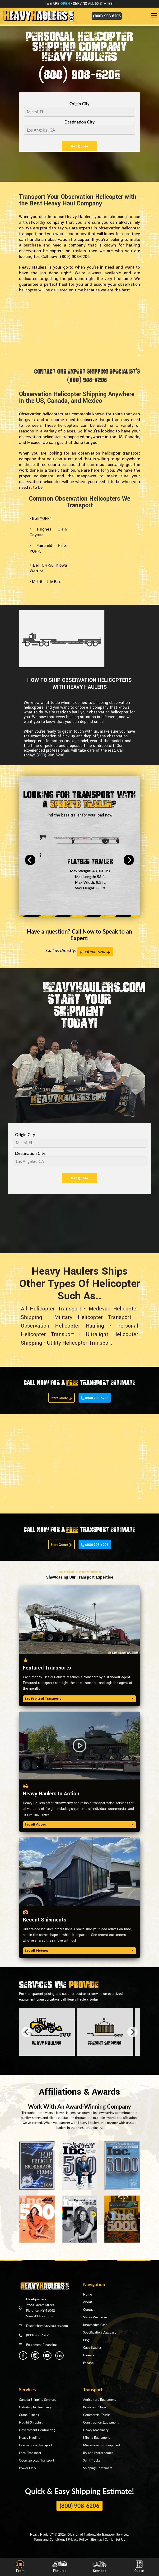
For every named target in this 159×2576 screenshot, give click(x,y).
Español (88, 2363)
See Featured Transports (79, 1699)
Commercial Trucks (96, 2415)
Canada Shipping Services (37, 2399)
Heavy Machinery (95, 2430)
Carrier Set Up (115, 2539)
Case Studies (92, 2347)
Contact (89, 2309)
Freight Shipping (30, 2422)
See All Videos (79, 1824)
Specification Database (99, 2332)
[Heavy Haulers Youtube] (47, 2355)
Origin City (80, 103)
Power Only (27, 2468)
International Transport (35, 2445)
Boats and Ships (94, 2407)
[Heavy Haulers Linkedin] (59, 2355)
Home (87, 2294)
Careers (88, 2355)
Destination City (79, 121)
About (87, 2302)
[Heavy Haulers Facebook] (23, 2355)
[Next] (129, 860)
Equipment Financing (41, 2345)
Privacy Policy (78, 2539)
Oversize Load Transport (36, 2460)
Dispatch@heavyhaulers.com (47, 2326)
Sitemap (96, 2539)
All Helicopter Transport (51, 1309)
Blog (86, 2340)
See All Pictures (79, 1951)
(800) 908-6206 (107, 16)
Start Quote (61, 1398)
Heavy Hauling (29, 2437)
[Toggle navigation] (155, 16)
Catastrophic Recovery (35, 2407)
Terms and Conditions (49, 2539)
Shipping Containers (97, 2468)
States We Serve (95, 2317)
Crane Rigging (29, 2415)
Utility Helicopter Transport (79, 1343)
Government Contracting (37, 2430)
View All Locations (39, 2316)
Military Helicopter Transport (92, 1317)
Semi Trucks (91, 2460)
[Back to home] (38, 16)
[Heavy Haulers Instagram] (35, 2355)
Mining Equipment (96, 2437)
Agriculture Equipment (99, 2399)
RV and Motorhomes (98, 2453)
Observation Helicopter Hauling (62, 1326)
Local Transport (30, 2453)
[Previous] (30, 860)
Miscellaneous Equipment (101, 2445)
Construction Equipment (101, 2422)
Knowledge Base (95, 2325)
